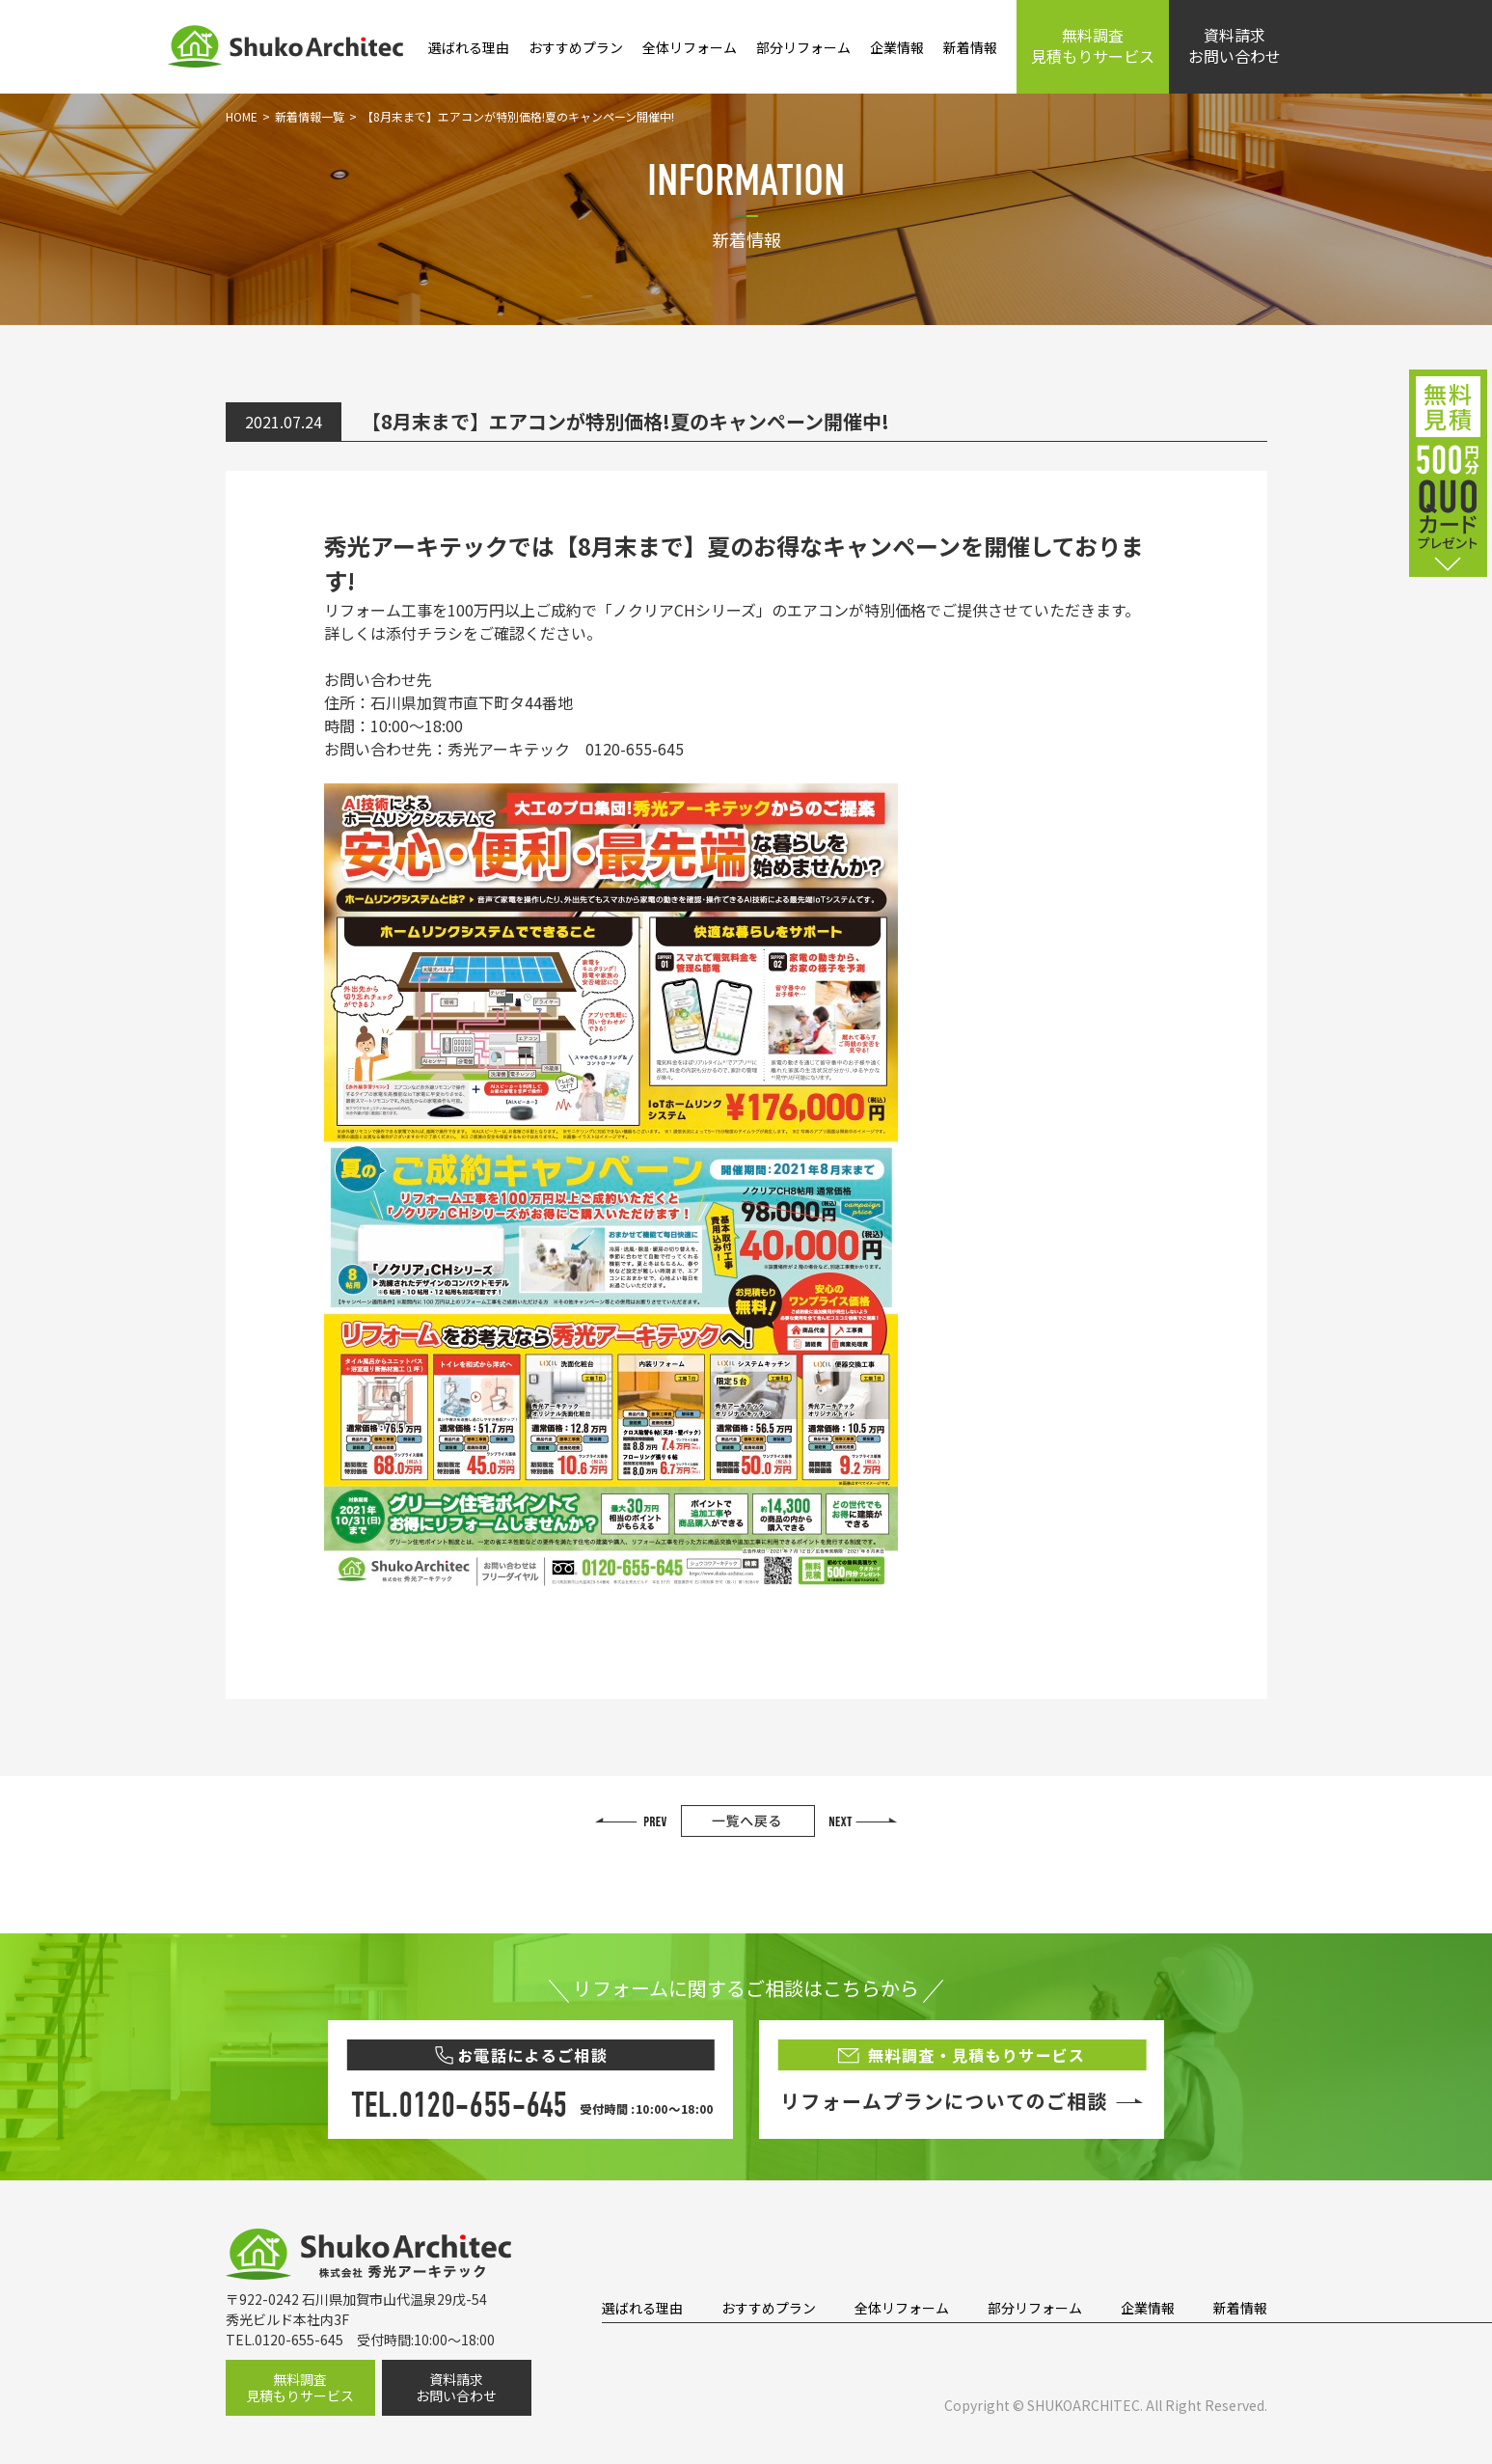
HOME (242, 116)
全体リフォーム (689, 47)
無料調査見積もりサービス (1092, 45)
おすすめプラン (576, 47)
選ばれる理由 (468, 47)
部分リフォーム (803, 47)
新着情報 (970, 47)
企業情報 (897, 47)
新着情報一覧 (309, 116)
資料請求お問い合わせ (1234, 45)
